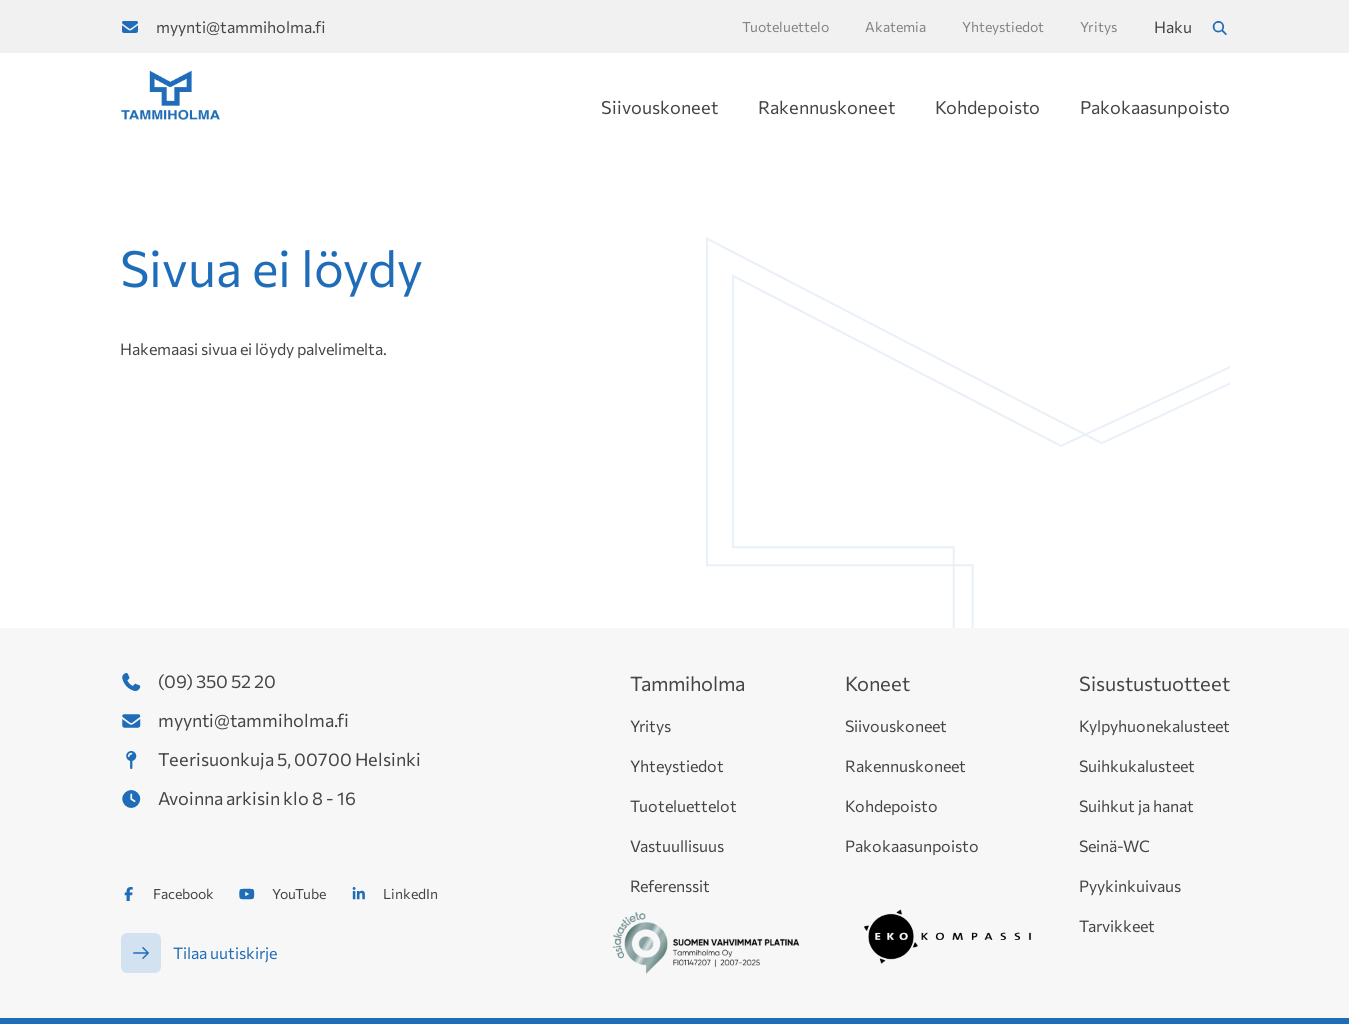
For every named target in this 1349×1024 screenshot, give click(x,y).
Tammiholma (687, 683)
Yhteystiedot (677, 765)
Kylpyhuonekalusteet (1154, 725)
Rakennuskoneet (826, 107)
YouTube (299, 893)
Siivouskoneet (659, 107)
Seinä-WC (1114, 845)
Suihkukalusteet (1137, 765)
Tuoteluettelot (683, 805)
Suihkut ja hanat (1136, 805)
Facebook (183, 893)
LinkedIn (410, 893)
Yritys (650, 725)
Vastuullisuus (677, 845)
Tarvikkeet (1117, 925)
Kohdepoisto (987, 107)
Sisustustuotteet (1154, 683)
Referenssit (670, 885)
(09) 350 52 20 (217, 681)
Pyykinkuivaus (1130, 885)
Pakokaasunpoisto (1155, 107)
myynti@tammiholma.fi (240, 26)
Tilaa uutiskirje (225, 952)
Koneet (877, 683)
